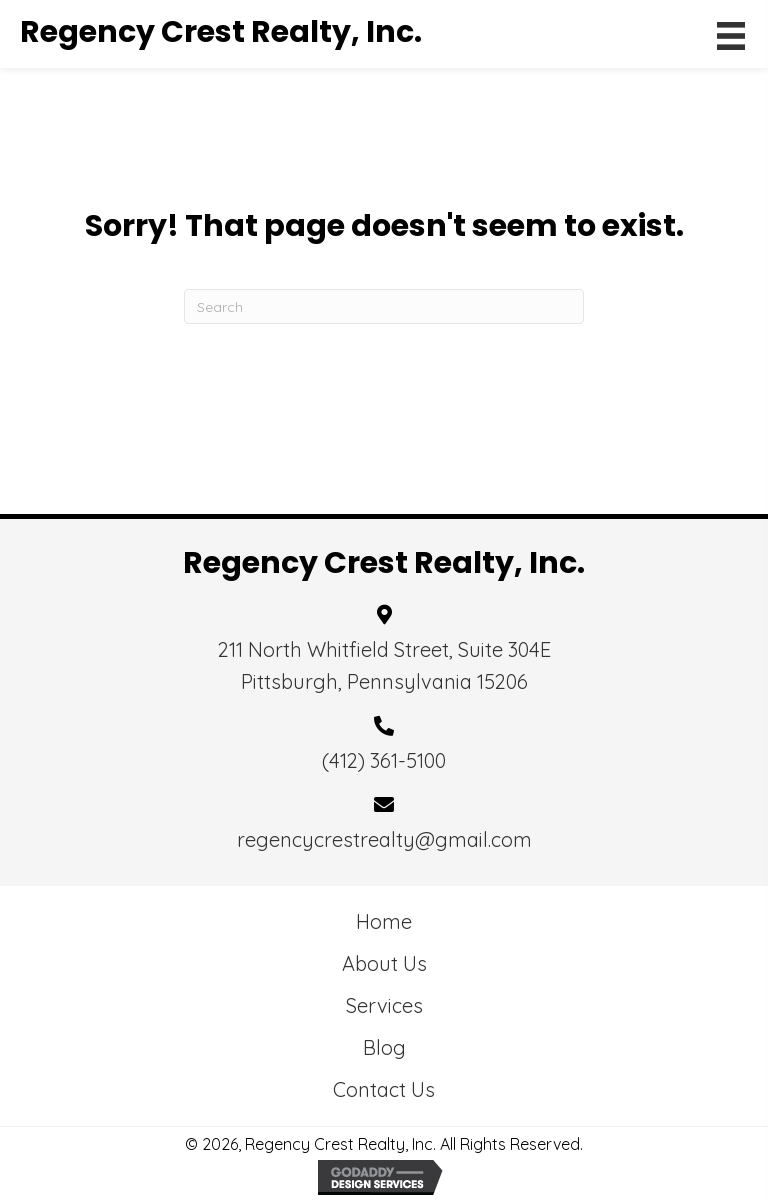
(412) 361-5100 (384, 760)
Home (384, 921)
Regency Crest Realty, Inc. (221, 32)
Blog (384, 1047)
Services (384, 1005)
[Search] (384, 306)
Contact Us (384, 1089)
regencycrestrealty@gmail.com (384, 839)
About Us (384, 963)
